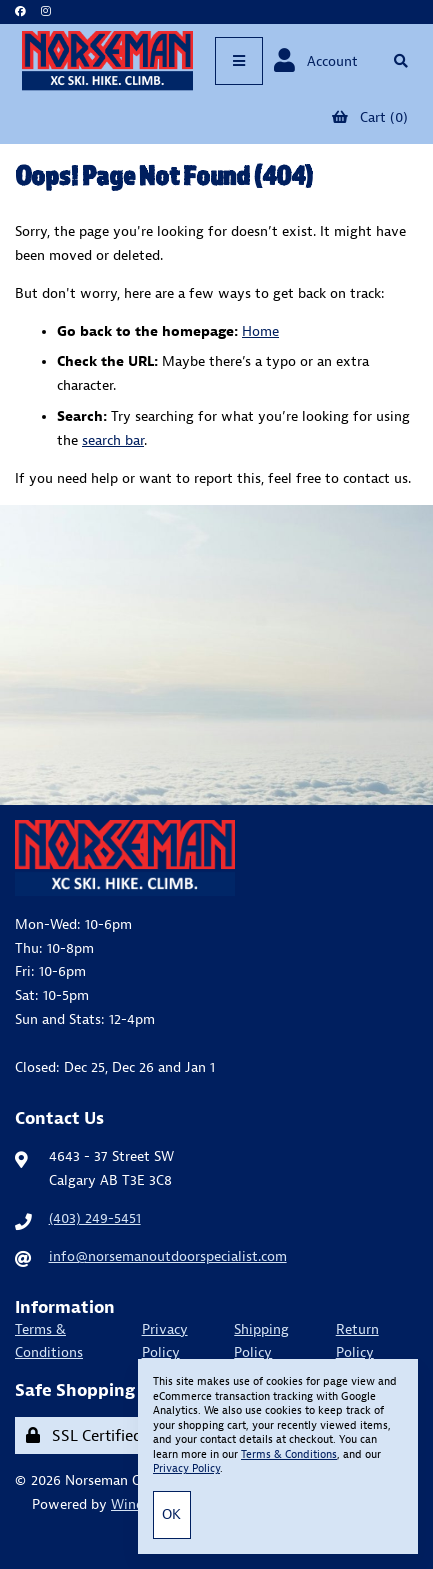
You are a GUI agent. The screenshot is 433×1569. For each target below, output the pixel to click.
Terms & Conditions (49, 1341)
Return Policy (357, 1341)
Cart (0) (370, 117)
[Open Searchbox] (400, 61)
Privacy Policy (165, 1341)
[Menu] (239, 61)
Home (260, 331)
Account (316, 61)
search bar (113, 440)
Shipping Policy (261, 1341)
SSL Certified (84, 1435)
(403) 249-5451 (95, 1218)
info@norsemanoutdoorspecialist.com (168, 1256)
